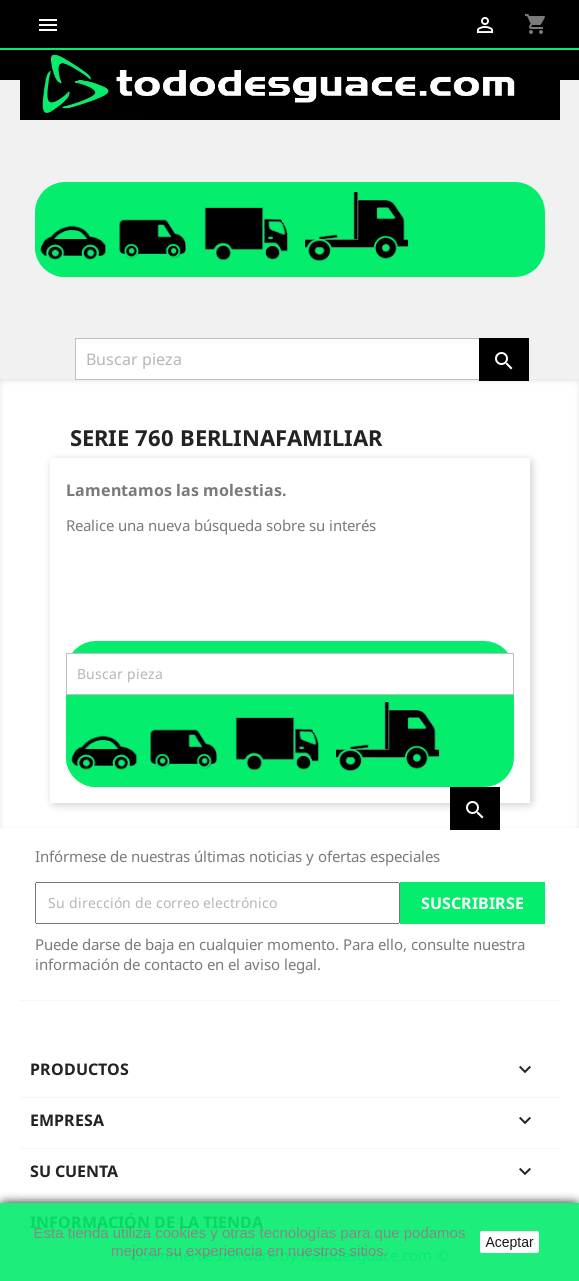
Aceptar (509, 1242)
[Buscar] (279, 359)
